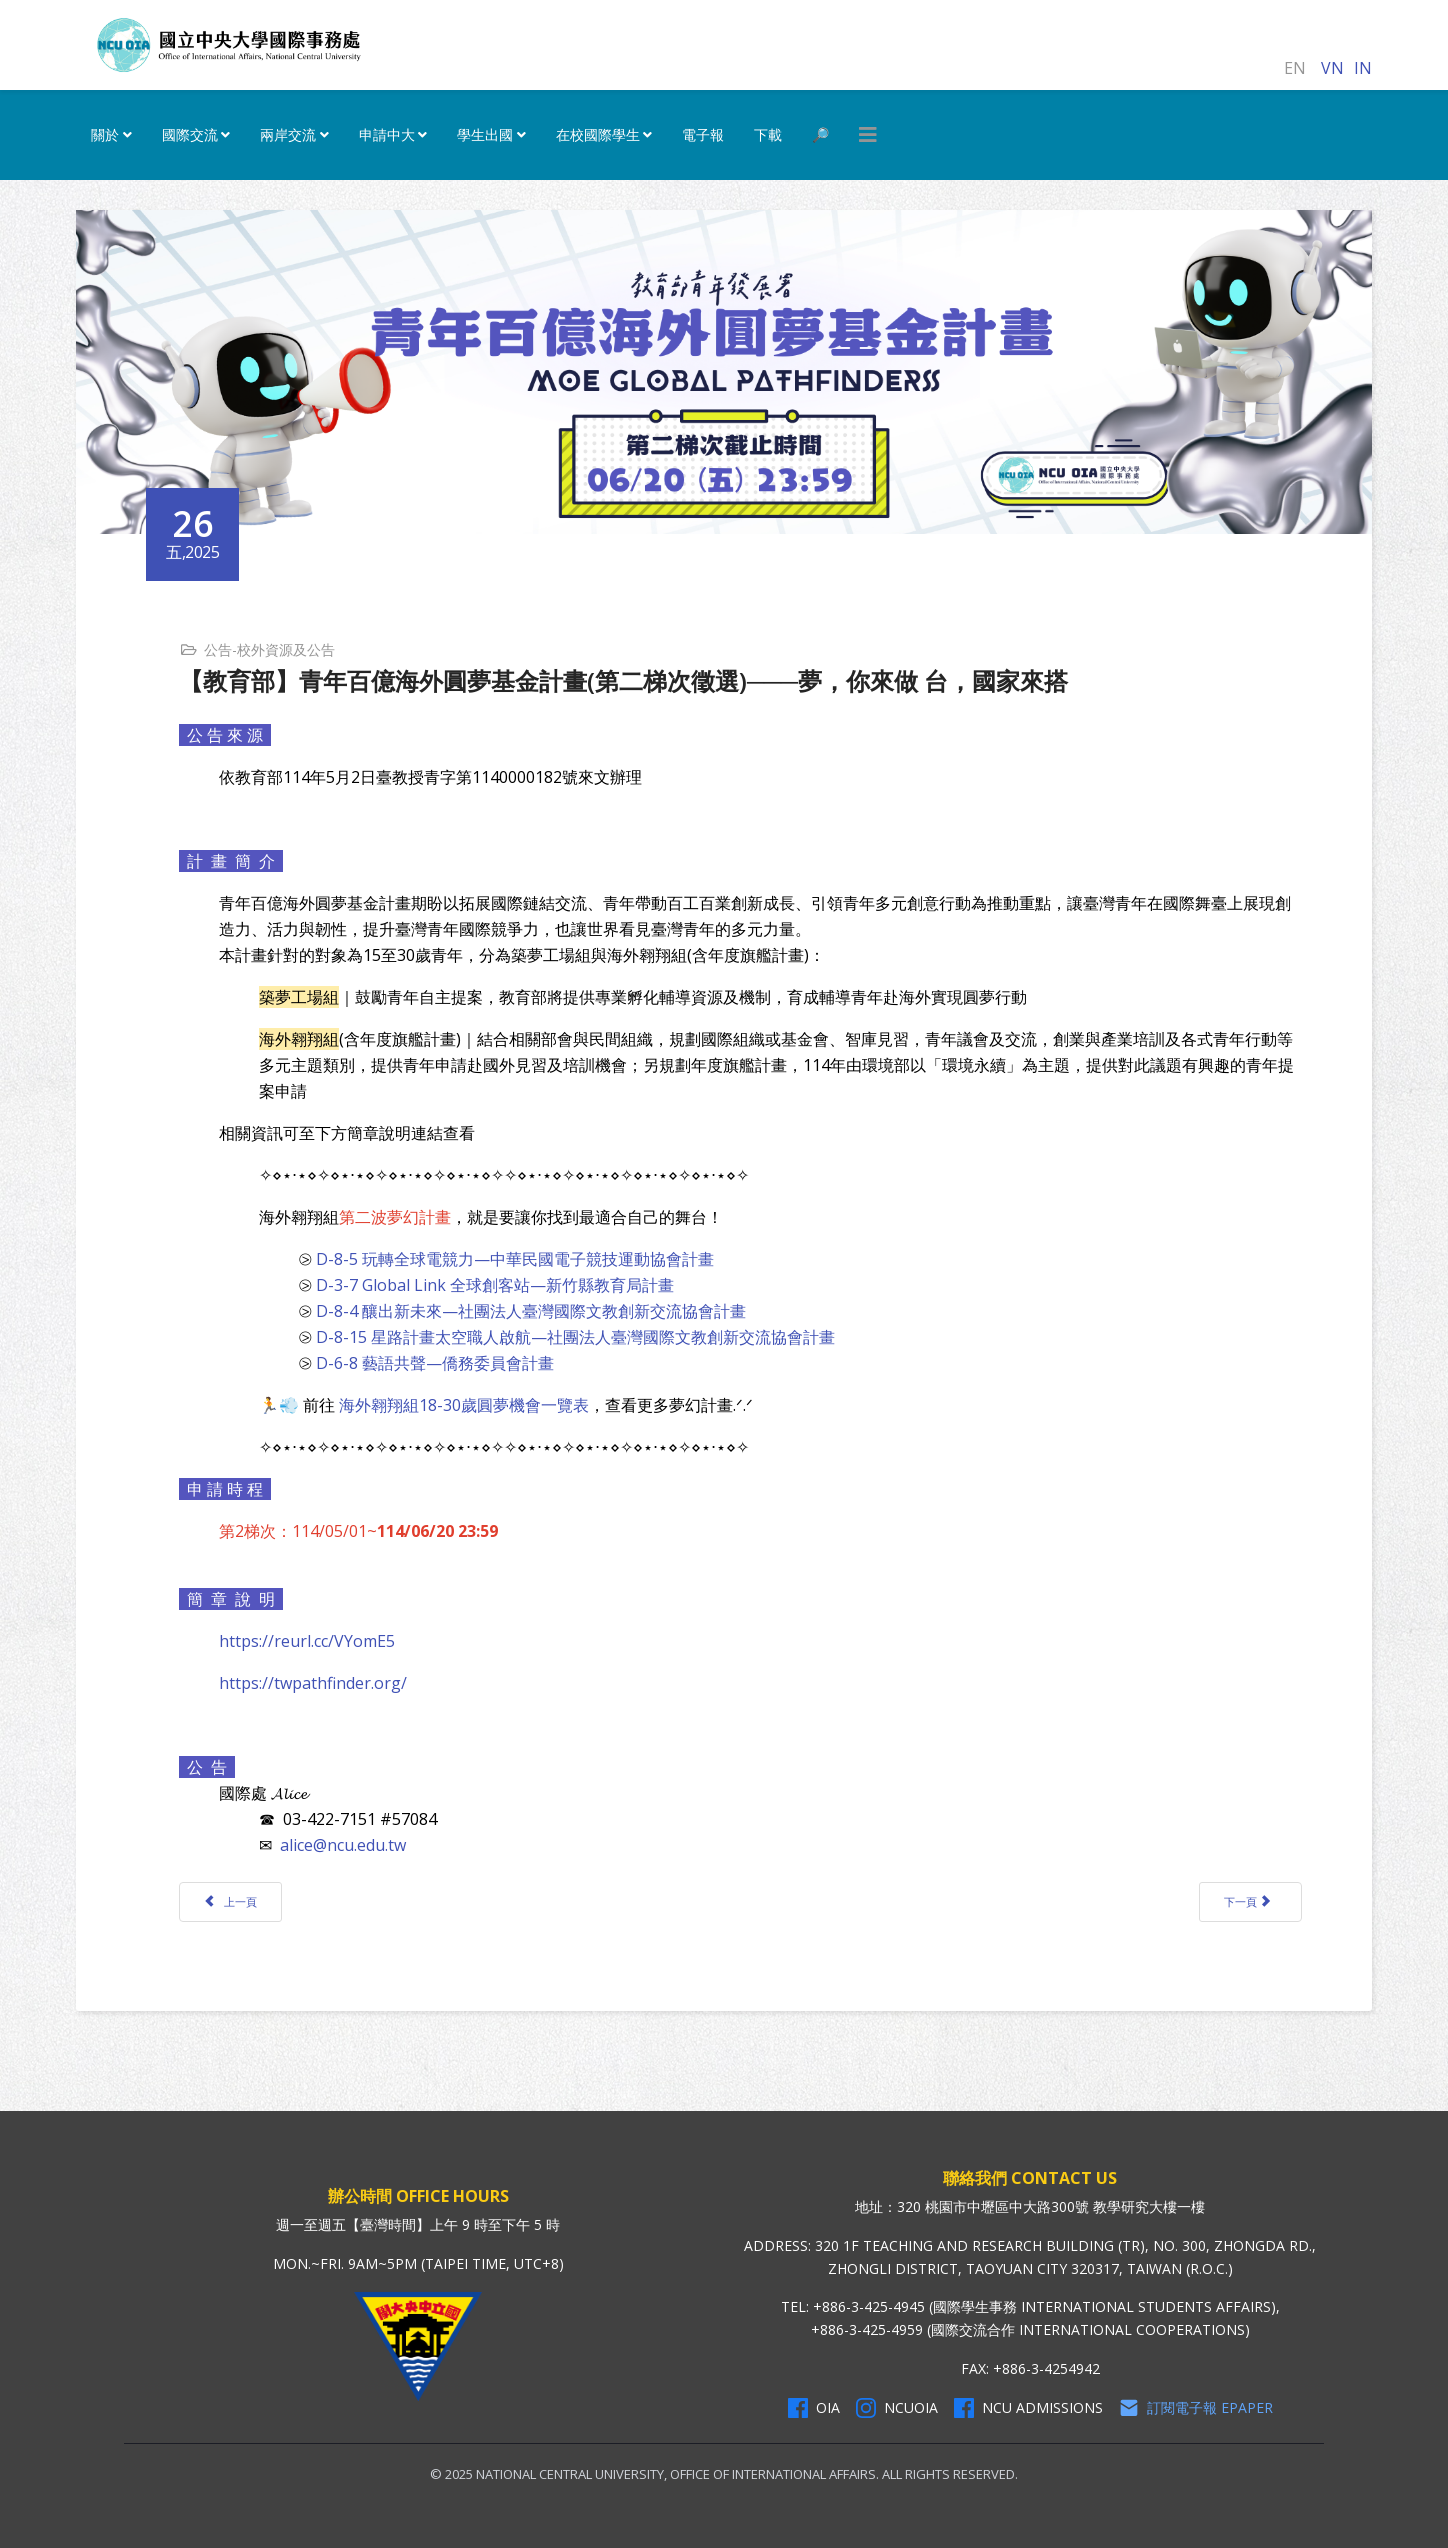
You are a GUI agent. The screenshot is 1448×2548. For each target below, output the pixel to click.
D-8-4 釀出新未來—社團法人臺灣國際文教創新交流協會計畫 (531, 1311)
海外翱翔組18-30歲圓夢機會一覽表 (464, 1405)
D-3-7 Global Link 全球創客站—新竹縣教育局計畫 (495, 1285)
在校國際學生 (598, 134)
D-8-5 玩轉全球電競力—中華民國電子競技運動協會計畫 (515, 1259)
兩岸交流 (288, 134)
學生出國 (485, 134)
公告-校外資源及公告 (269, 649)
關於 (105, 134)
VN (1332, 68)
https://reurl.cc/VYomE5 (307, 1641)
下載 (768, 134)
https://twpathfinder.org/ (313, 1683)
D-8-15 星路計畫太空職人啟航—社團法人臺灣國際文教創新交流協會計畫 (575, 1337)
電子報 (703, 134)
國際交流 (190, 134)
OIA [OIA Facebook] (814, 2408)
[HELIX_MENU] (868, 135)
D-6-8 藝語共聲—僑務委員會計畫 (435, 1363)
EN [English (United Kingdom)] (1295, 68)
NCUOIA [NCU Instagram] (897, 2408)
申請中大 (387, 134)
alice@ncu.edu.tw (343, 1845)
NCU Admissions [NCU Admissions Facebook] (1028, 2408)
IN (1363, 68)
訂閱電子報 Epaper (1196, 2408)
